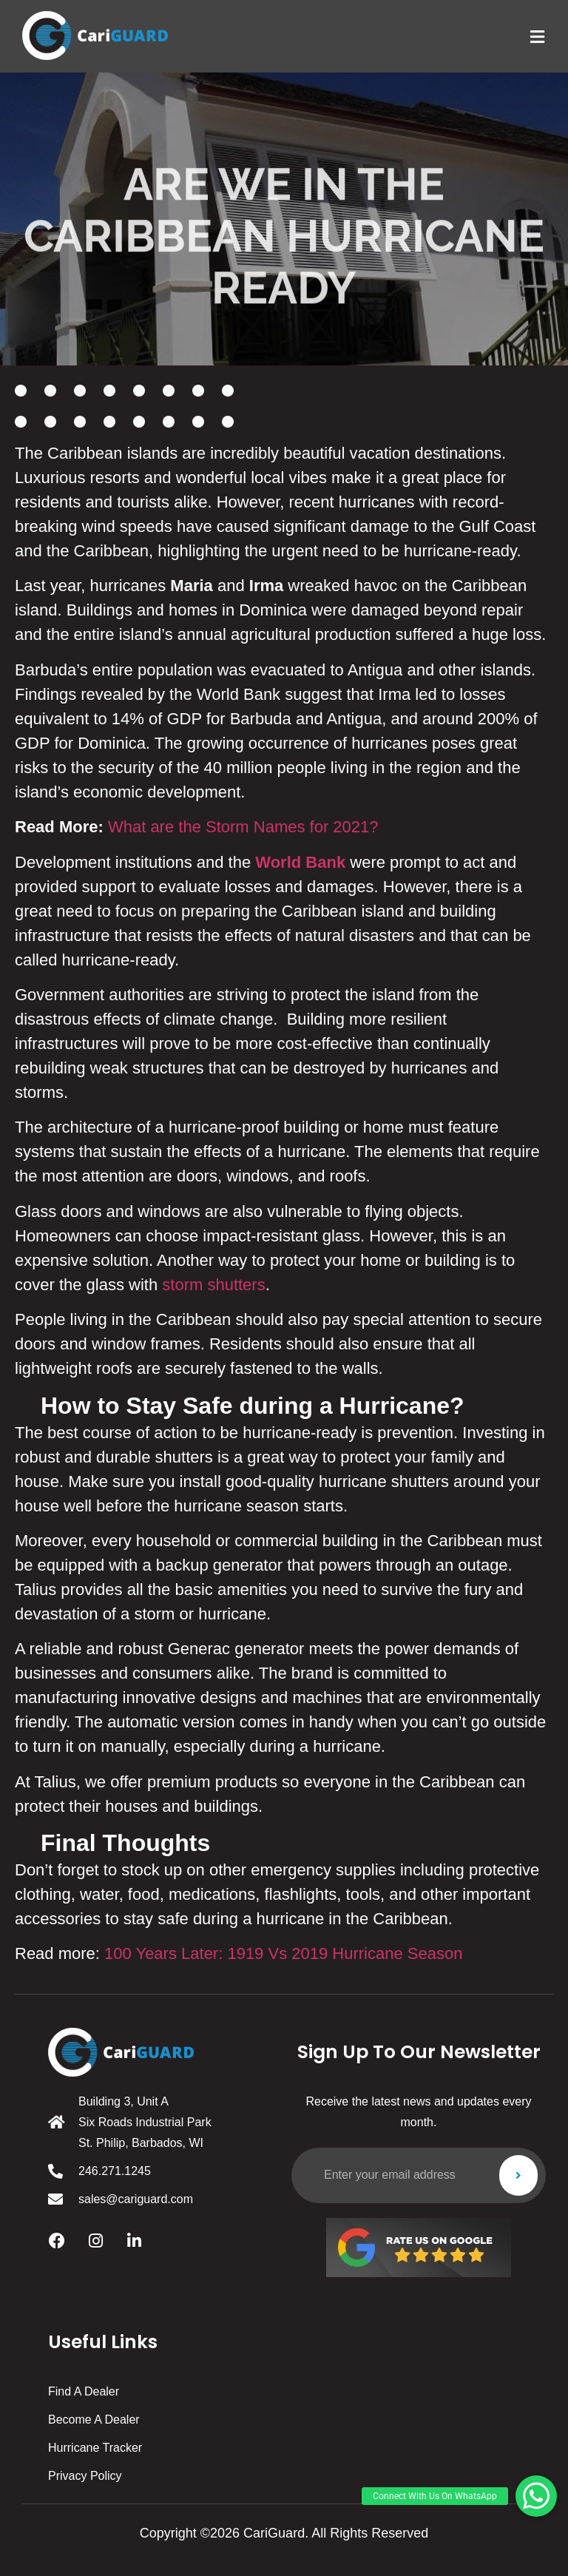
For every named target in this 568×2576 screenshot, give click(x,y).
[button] (536, 2496)
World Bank (300, 862)
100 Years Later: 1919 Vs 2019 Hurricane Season (283, 1953)
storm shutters (213, 1284)
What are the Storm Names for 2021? (243, 826)
